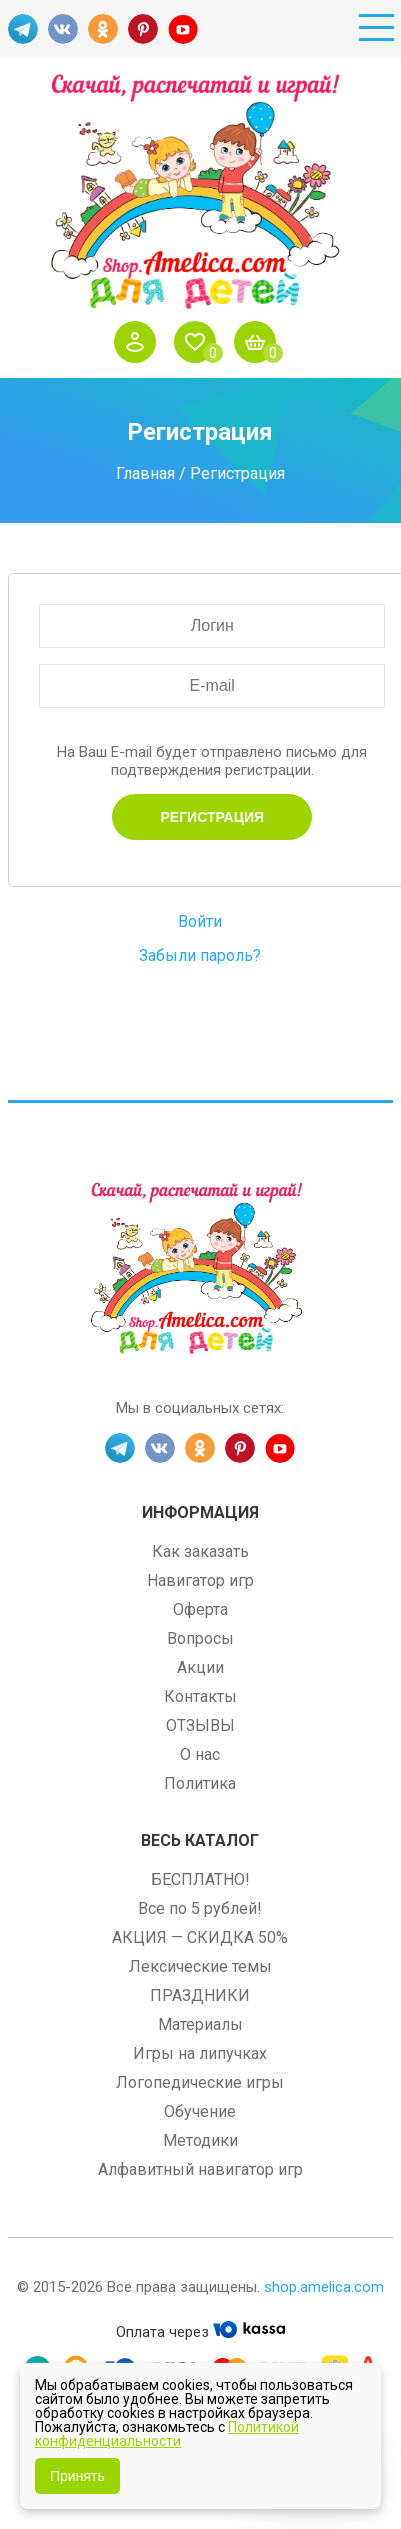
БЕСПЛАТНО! (200, 1879)
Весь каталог (200, 1840)
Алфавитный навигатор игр (200, 2169)
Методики (200, 2140)
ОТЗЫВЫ (200, 1725)
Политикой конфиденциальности (167, 2434)
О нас (200, 1754)
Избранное (200, 342)
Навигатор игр (200, 1580)
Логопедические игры (200, 2082)
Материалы (200, 2024)
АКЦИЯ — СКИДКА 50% (200, 1937)
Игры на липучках (200, 2053)
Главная (145, 472)
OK (103, 29)
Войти (140, 342)
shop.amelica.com (324, 2287)
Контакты (200, 1696)
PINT (143, 29)
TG (23, 29)
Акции (200, 1667)
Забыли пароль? (200, 955)
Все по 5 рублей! (200, 1908)
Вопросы (200, 1638)
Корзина (260, 342)
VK (63, 29)
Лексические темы (200, 1966)
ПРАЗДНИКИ (200, 1995)
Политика (200, 1783)
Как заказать (200, 1551)
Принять (77, 2476)
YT (183, 29)
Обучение (200, 2111)
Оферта (200, 1609)
